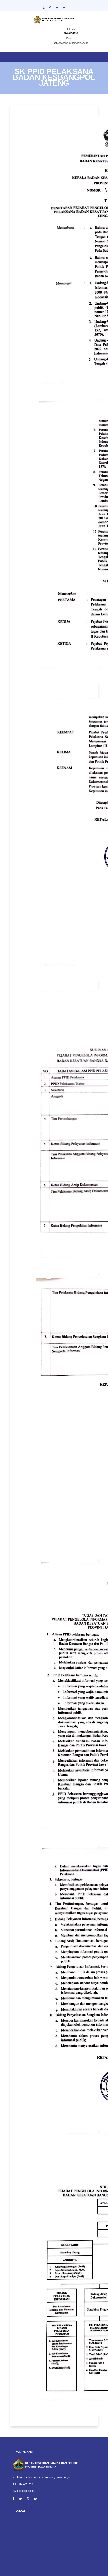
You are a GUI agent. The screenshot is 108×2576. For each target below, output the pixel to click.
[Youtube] (35, 2498)
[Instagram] (28, 2498)
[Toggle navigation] (16, 57)
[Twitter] (20, 2498)
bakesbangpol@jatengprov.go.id (70, 42)
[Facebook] (14, 2498)
